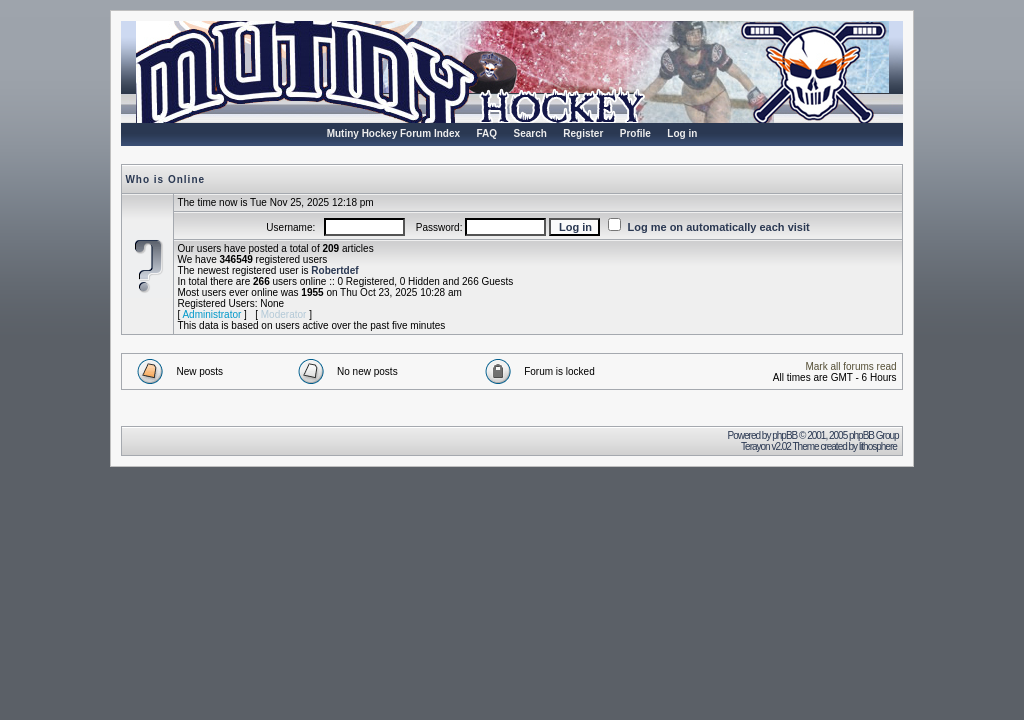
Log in (682, 133)
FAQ (486, 133)
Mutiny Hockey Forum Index (393, 133)
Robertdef (334, 270)
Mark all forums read (850, 366)
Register (583, 133)
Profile (635, 133)
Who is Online (165, 179)
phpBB (784, 435)
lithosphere (879, 446)
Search (529, 133)
